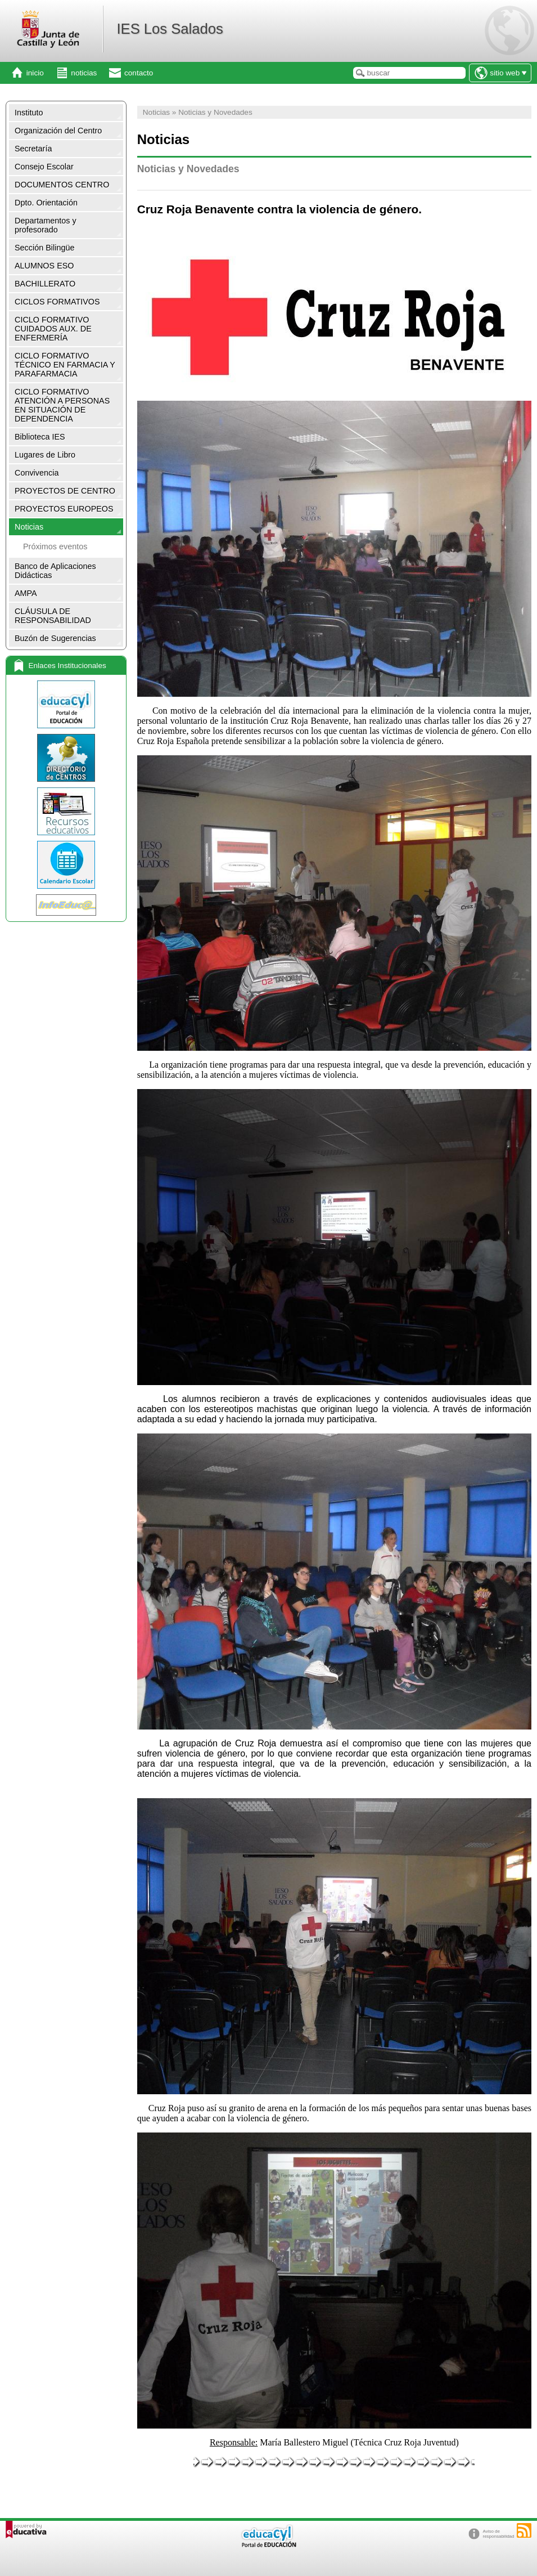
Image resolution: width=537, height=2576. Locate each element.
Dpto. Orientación (46, 202)
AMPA (26, 593)
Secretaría (33, 148)
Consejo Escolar (44, 166)
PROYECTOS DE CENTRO (65, 490)
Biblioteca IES (40, 436)
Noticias (29, 526)
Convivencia (36, 472)
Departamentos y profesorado (45, 225)
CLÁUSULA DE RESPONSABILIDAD (53, 616)
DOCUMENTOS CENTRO (62, 184)
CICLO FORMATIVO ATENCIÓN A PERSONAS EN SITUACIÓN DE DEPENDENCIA (62, 405)
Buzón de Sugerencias (55, 638)
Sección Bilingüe (44, 247)
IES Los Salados (169, 29)
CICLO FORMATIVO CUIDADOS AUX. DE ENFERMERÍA (53, 328)
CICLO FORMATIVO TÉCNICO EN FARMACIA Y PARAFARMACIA (65, 364)
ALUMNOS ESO (44, 265)
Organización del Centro (58, 130)
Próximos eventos (55, 546)
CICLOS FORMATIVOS (57, 301)
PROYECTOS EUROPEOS (64, 508)
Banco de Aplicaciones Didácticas (55, 571)
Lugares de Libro (45, 454)
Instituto (29, 112)
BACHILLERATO (45, 283)
